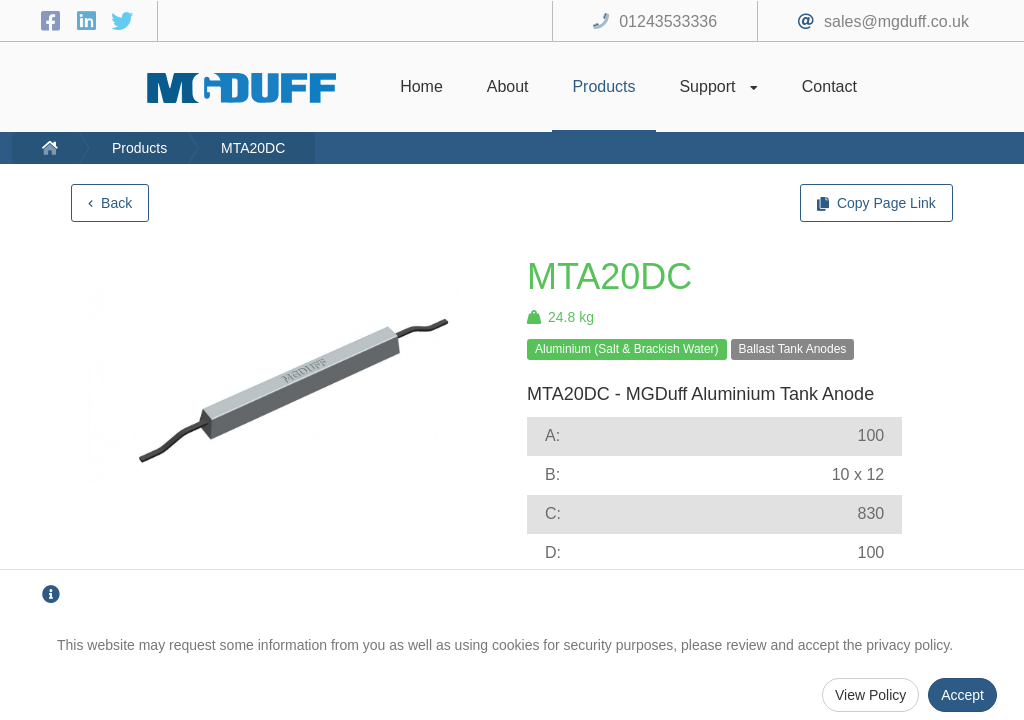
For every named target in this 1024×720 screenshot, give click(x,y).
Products (139, 148)
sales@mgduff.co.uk (896, 21)
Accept (962, 695)
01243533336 (668, 21)
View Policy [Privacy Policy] (870, 695)
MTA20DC (253, 148)
